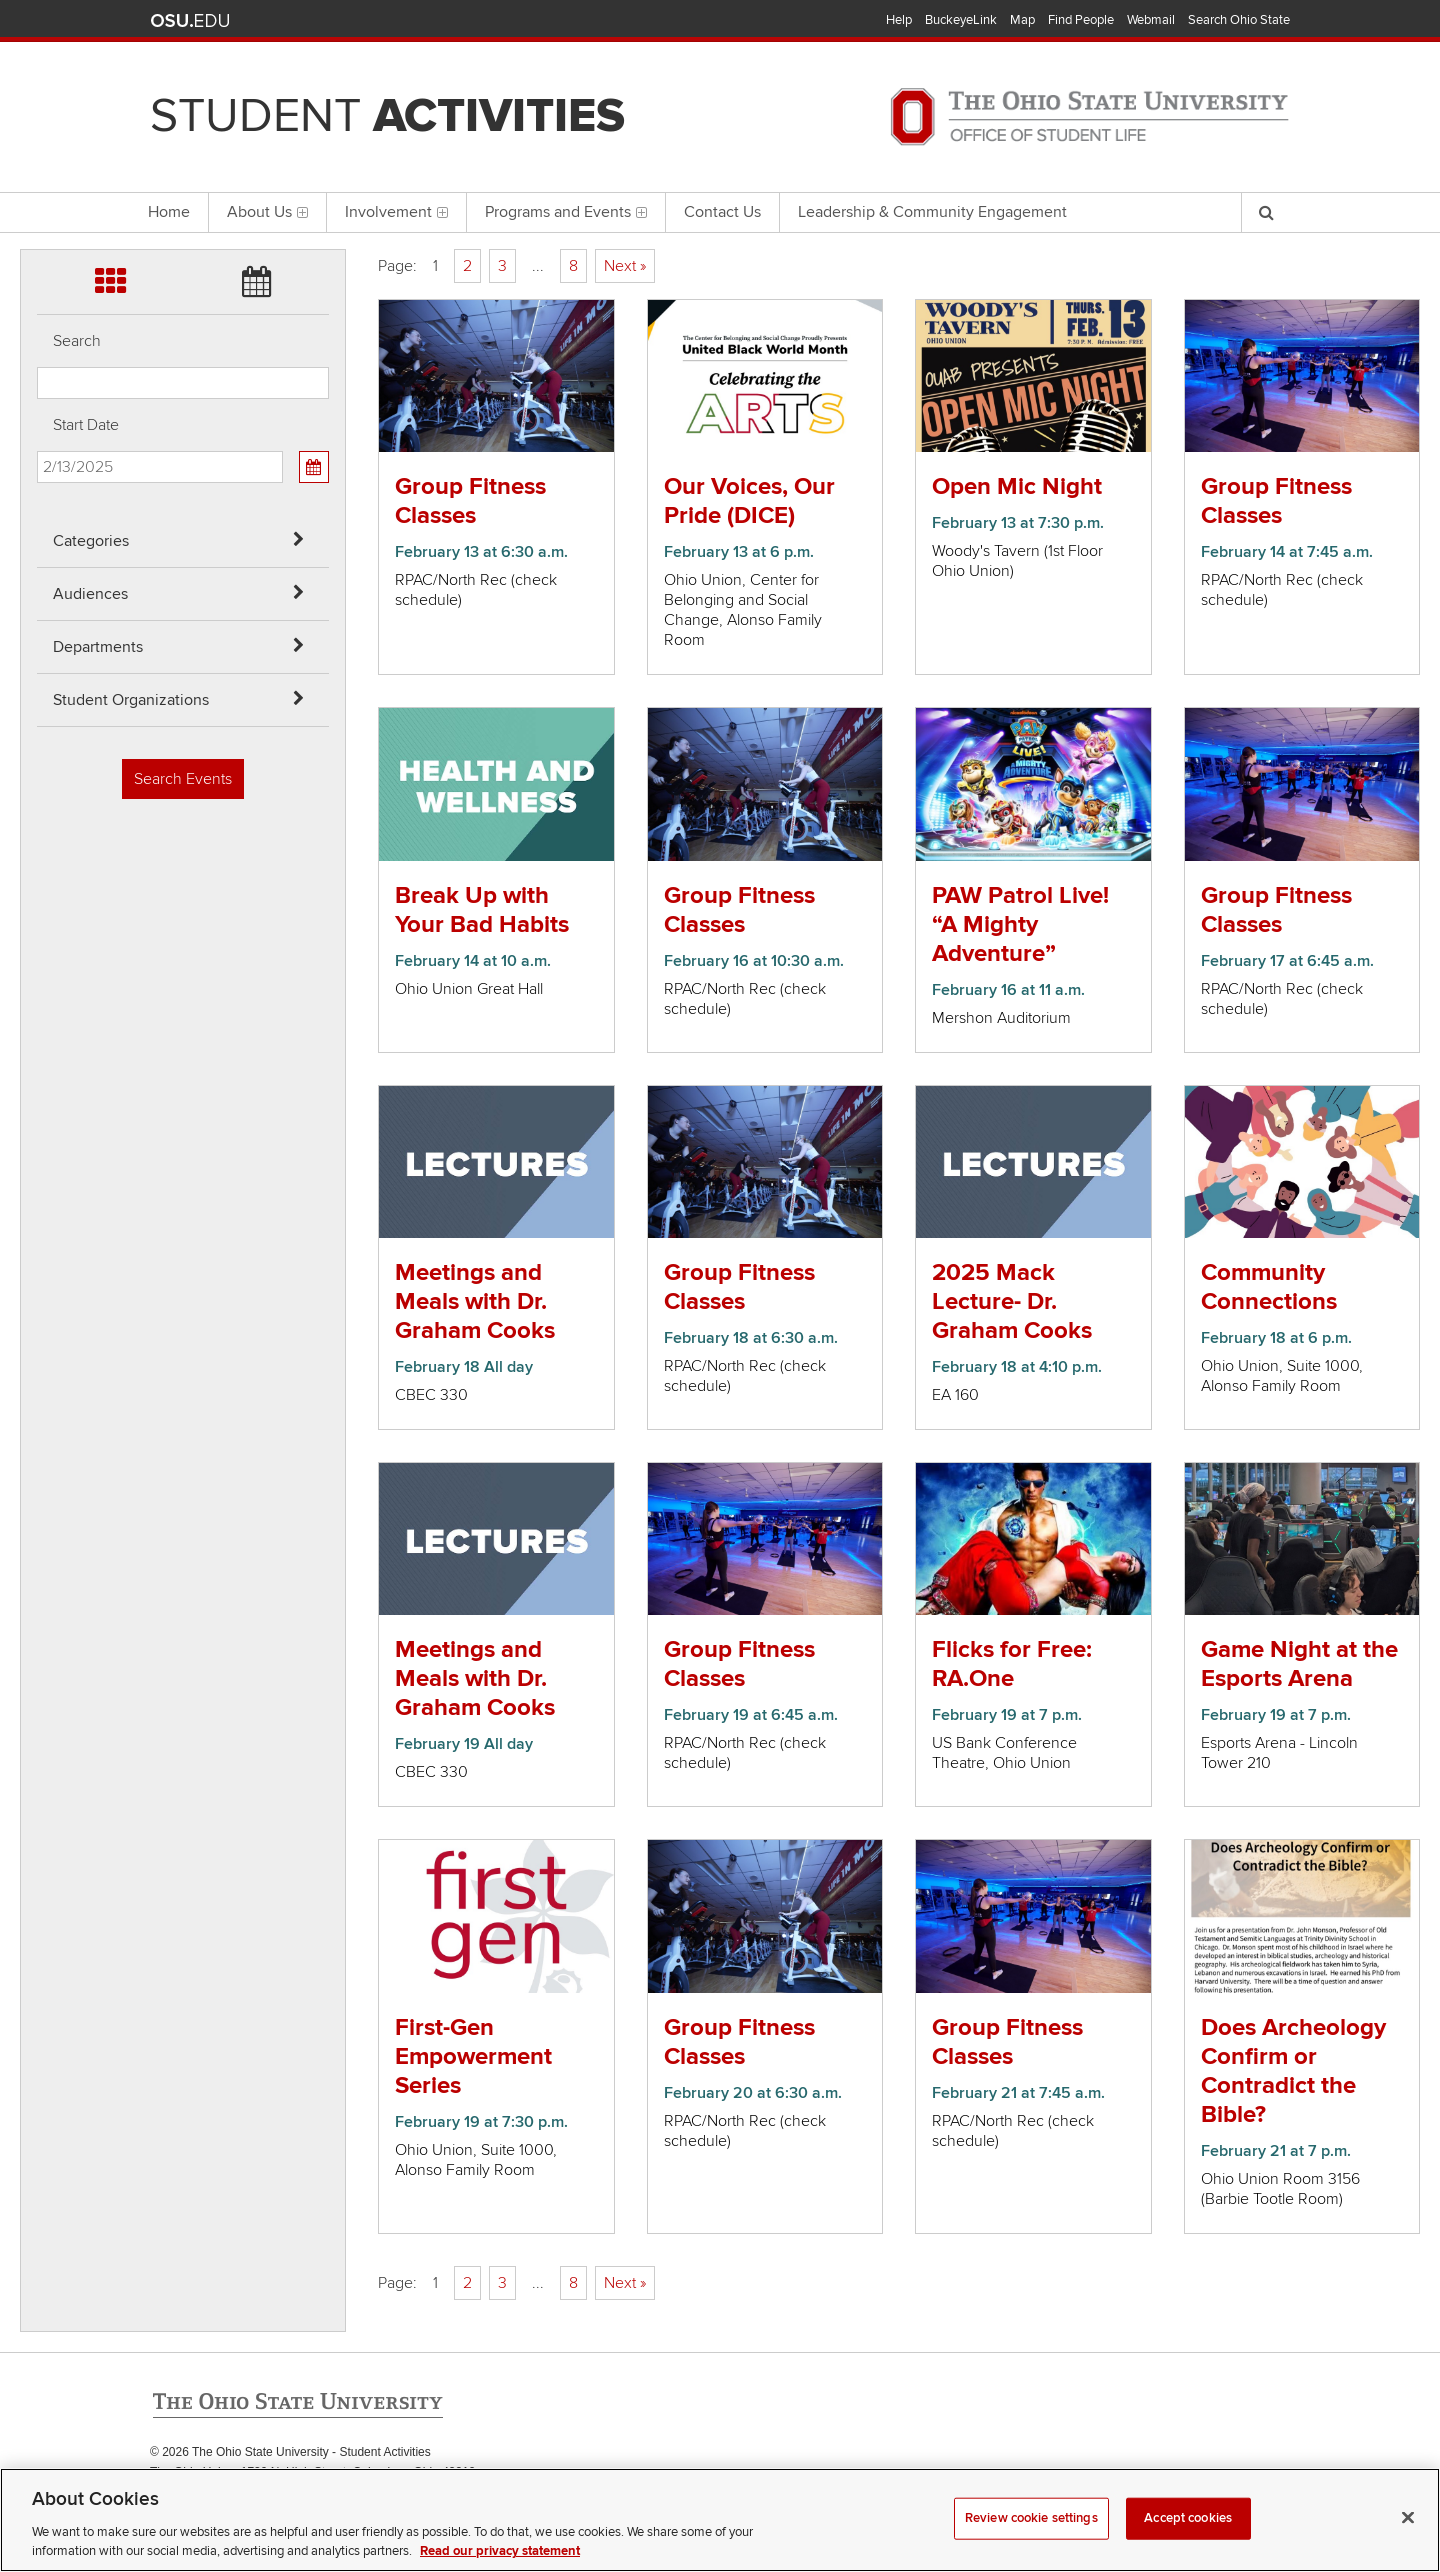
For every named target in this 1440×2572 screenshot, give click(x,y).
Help (899, 20)
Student (387, 116)
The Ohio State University (190, 21)
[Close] (1408, 2544)
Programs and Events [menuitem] (566, 212)
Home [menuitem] (169, 212)
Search (77, 341)
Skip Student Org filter (37, 174)
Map (1022, 20)
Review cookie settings (1031, 2544)
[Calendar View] (314, 467)
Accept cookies (1188, 2544)
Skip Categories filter (37, 15)
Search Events (183, 779)
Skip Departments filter (37, 121)
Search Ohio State (1239, 20)
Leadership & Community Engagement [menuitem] (932, 212)
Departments (98, 647)
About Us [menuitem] (267, 212)
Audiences (90, 594)
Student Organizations (131, 700)
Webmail (1151, 20)
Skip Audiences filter (37, 68)
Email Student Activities (338, 2493)
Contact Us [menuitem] (722, 212)
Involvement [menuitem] (396, 212)
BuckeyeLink (961, 20)
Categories (91, 541)
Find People (1081, 20)
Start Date (86, 425)
